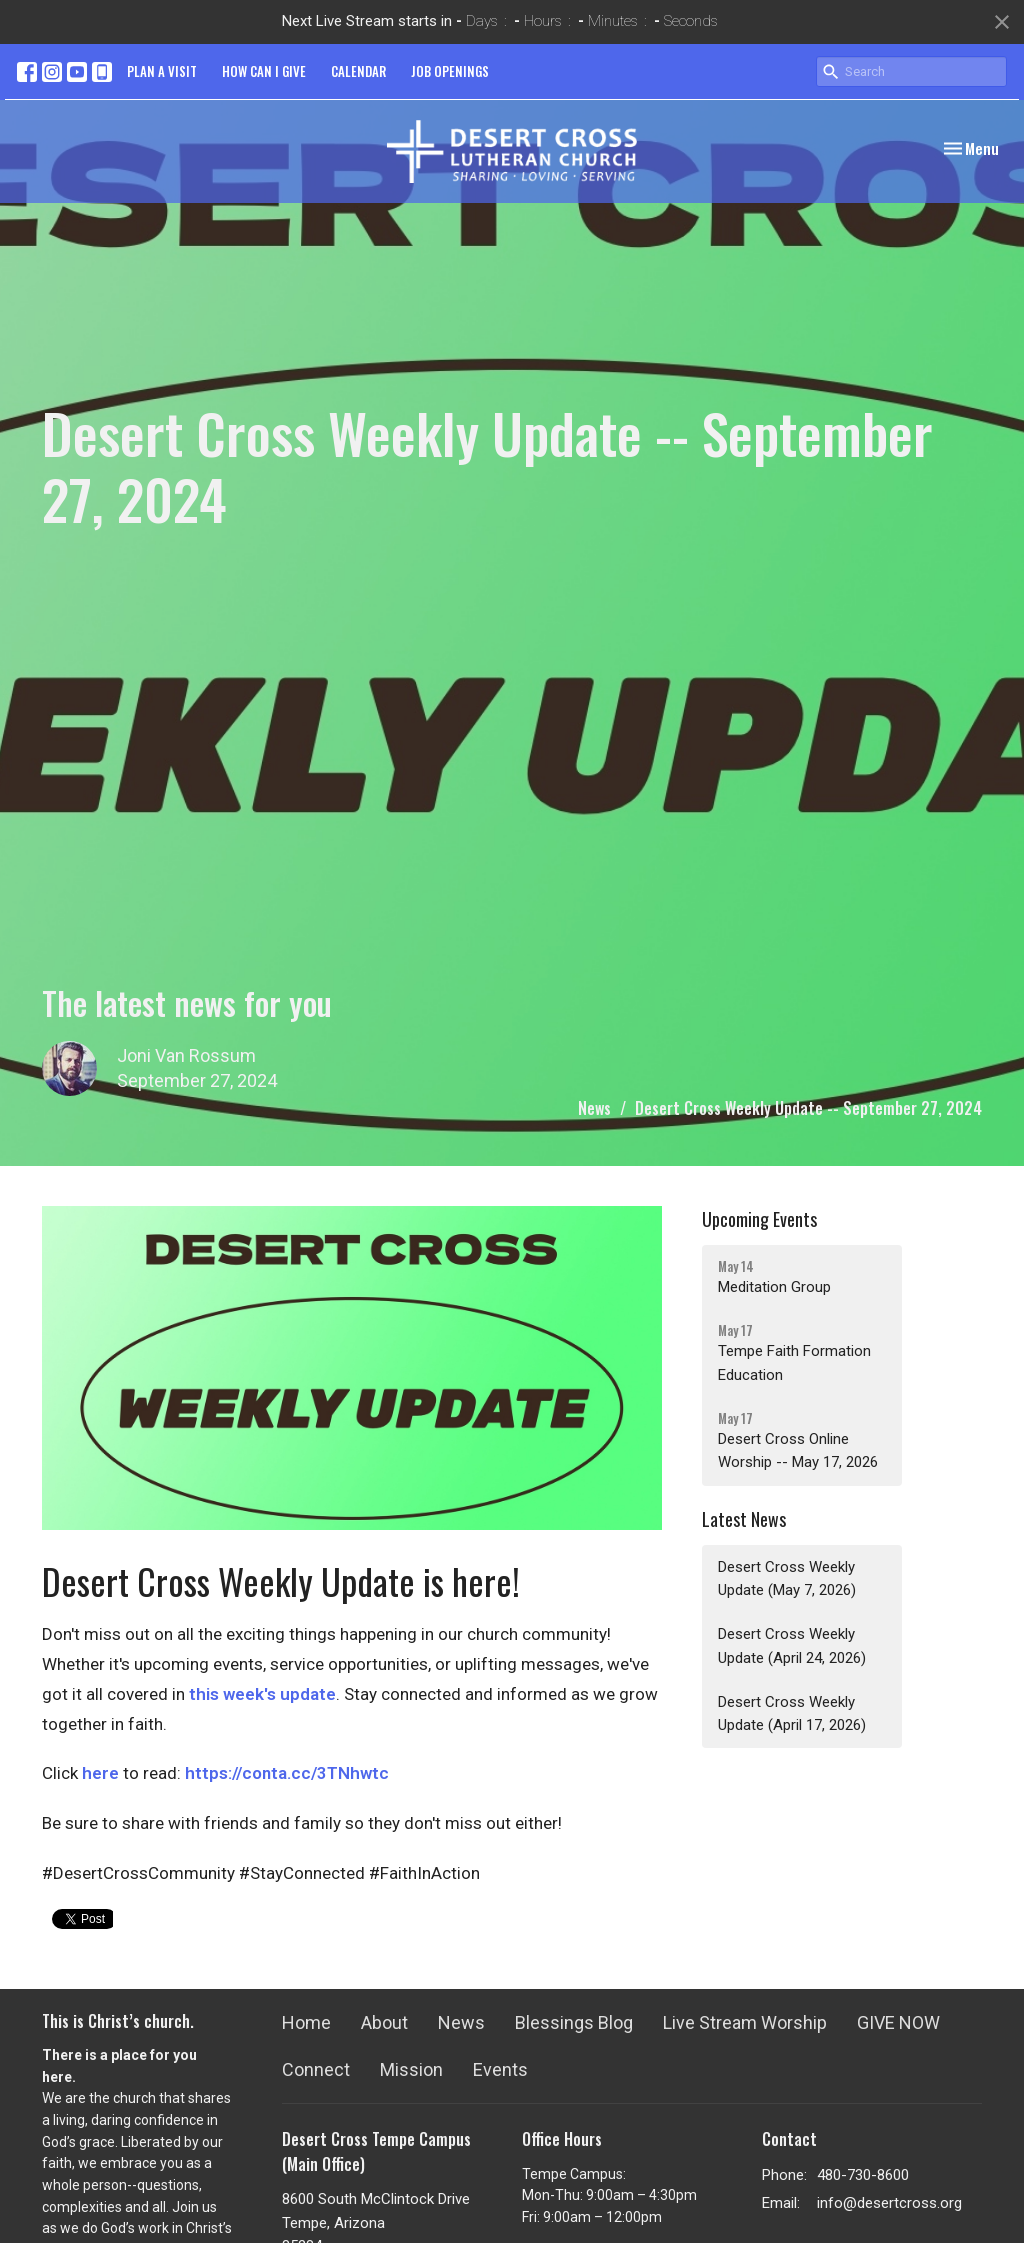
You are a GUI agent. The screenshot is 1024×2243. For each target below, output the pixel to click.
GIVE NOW (898, 2022)
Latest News (744, 1519)
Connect (316, 2069)
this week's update (262, 1694)
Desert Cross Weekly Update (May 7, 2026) (787, 1578)
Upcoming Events (759, 1219)
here (100, 1773)
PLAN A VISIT (162, 71)
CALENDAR (358, 71)
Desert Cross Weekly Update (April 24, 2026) (792, 1645)
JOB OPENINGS (450, 71)
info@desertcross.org (889, 2203)
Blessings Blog (574, 2022)
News (594, 1108)
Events (500, 2069)
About (384, 2022)
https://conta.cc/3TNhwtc (287, 1773)
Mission (411, 2069)
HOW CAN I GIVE (264, 71)
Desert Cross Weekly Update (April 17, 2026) (792, 1713)
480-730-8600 (863, 2175)
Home (306, 2022)
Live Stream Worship (745, 2022)
